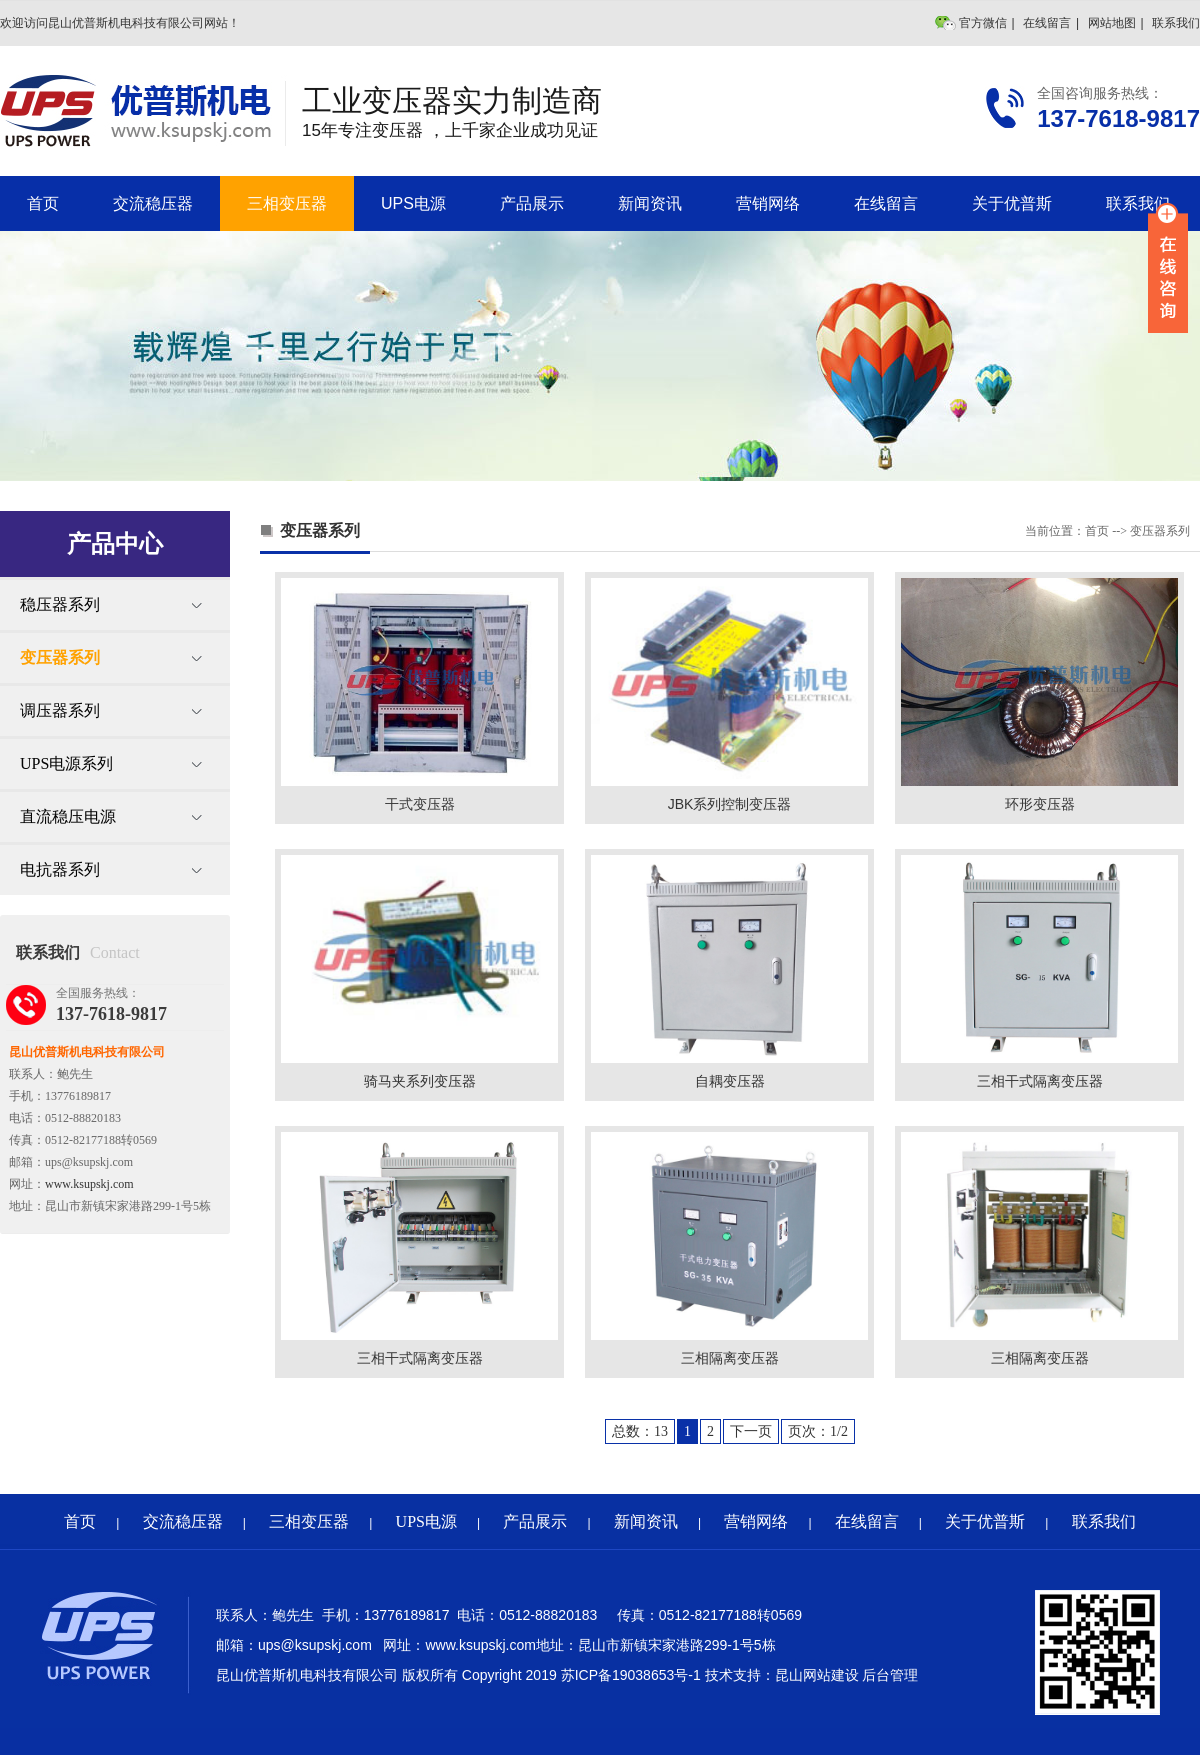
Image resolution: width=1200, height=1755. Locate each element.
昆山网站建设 (817, 1675)
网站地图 (1112, 23)
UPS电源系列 (66, 763)
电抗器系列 (60, 869)
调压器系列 (60, 710)
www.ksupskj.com (89, 1184)
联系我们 (1176, 23)
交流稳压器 (153, 203)
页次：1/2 (818, 1431)
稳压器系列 (60, 604)
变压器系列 (60, 657)
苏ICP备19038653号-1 (631, 1675)
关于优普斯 (1012, 203)
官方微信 (983, 23)
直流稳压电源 (68, 816)
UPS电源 (413, 203)
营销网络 (768, 203)
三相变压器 (287, 203)
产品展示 (532, 203)
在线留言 (1047, 23)
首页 (43, 203)
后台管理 (890, 1675)
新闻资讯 (650, 203)
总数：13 (640, 1431)
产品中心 (115, 543)
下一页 (751, 1431)
